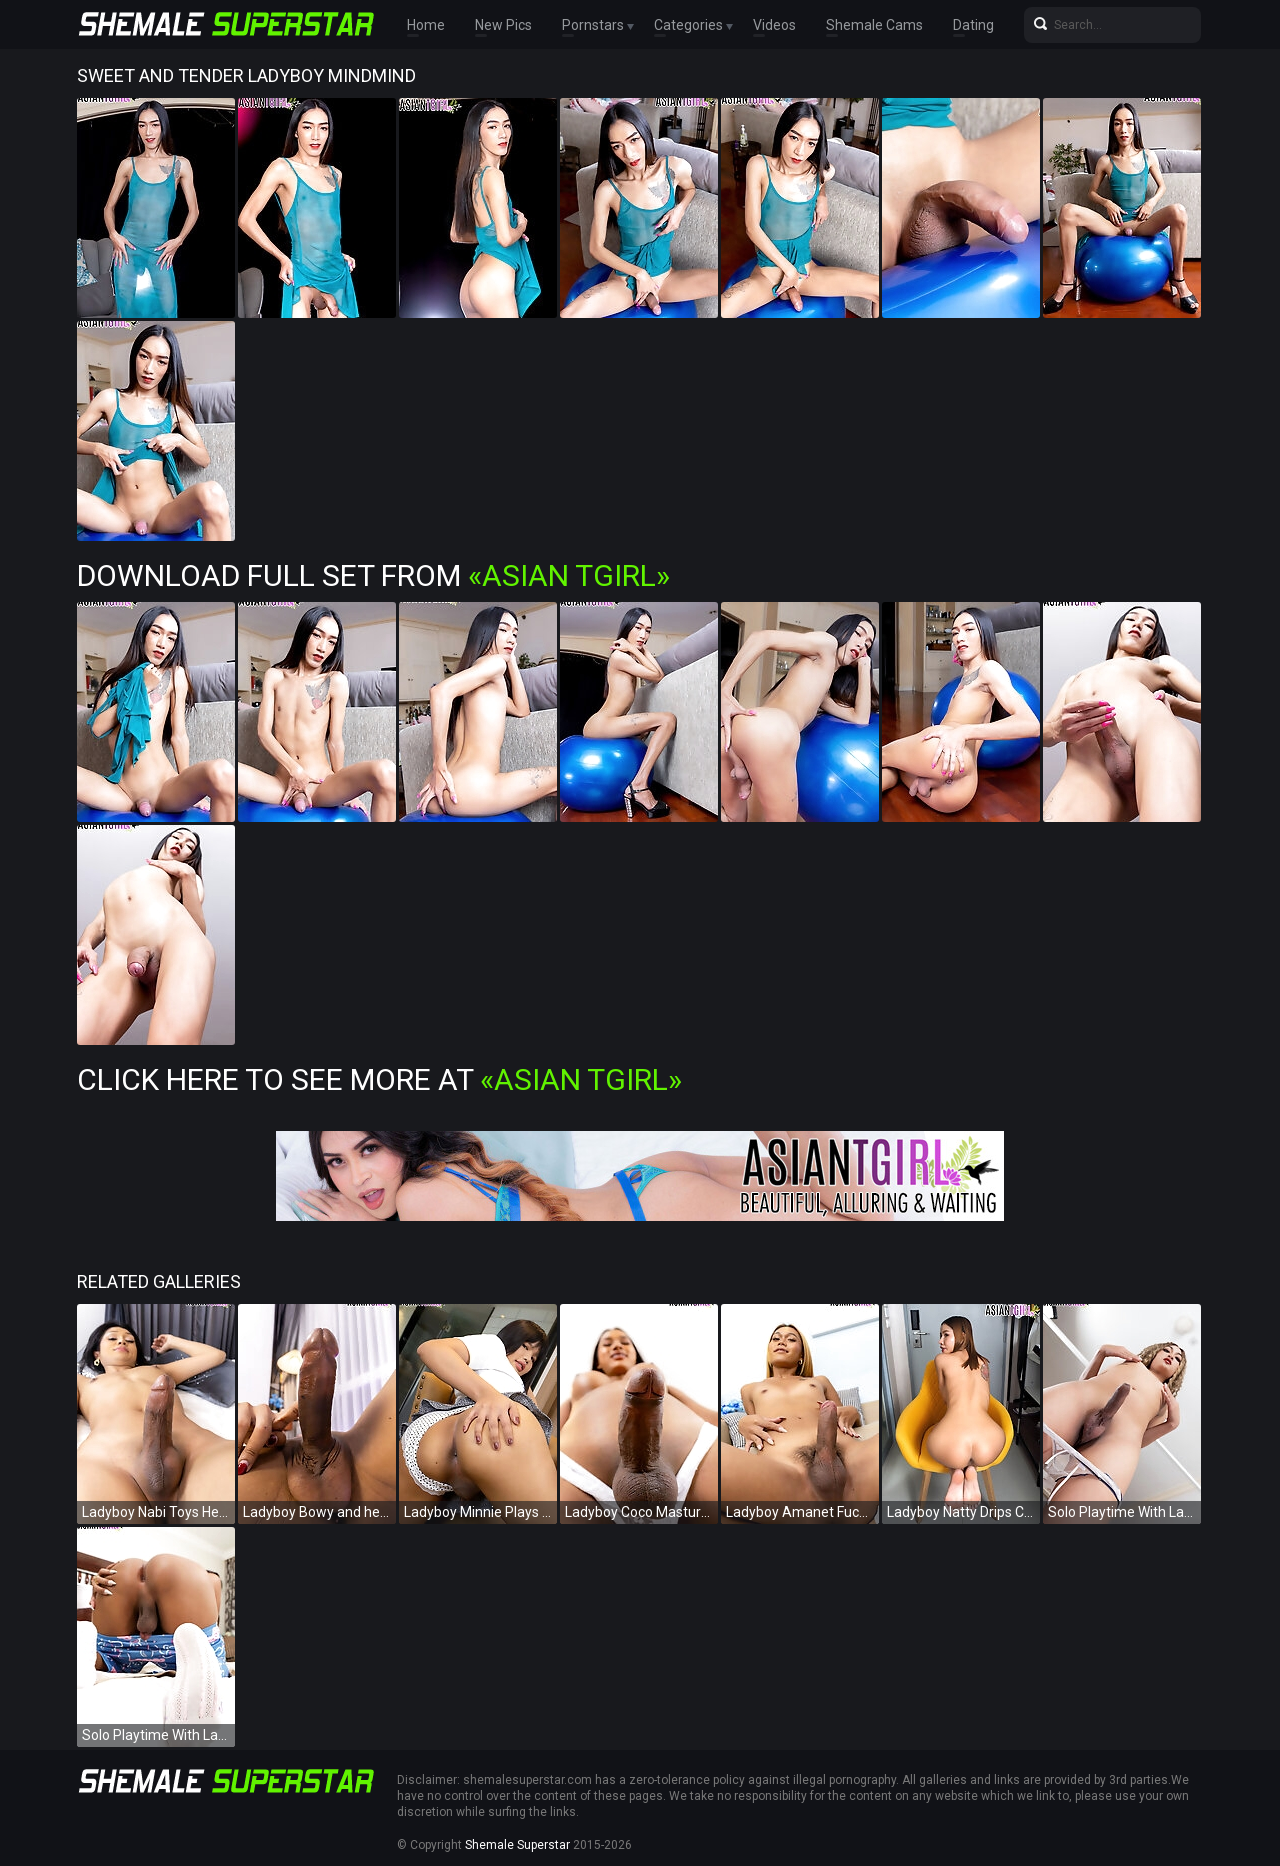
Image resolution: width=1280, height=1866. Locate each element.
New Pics (503, 25)
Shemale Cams (874, 25)
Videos (774, 25)
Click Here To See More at (379, 1079)
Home (426, 25)
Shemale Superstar (517, 1845)
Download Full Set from (373, 575)
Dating (973, 25)
